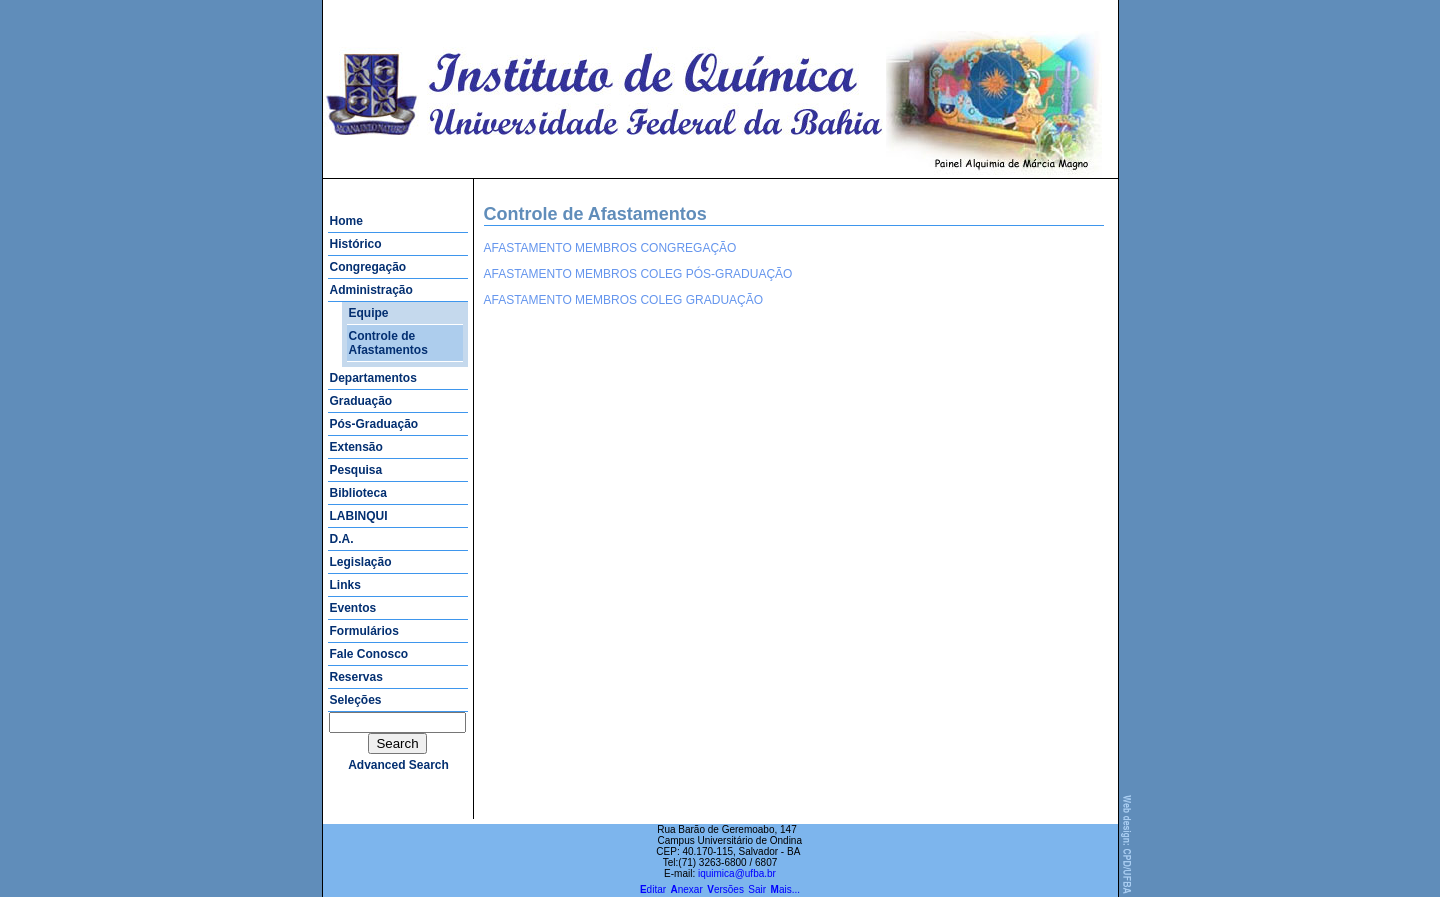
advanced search (398, 765)
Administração (371, 290)
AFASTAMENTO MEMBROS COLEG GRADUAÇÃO (624, 300)
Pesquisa (356, 470)
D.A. (342, 539)
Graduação (361, 401)
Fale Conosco (369, 654)
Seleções (356, 700)
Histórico (356, 244)
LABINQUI (359, 516)
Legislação (361, 562)
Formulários (364, 631)
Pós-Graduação (374, 424)
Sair (757, 889)
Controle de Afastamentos (388, 343)
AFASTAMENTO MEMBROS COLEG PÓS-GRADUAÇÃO (638, 274)
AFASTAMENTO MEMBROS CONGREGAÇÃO (610, 248)
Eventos (353, 608)
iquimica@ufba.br (737, 873)
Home (346, 221)
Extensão (356, 447)
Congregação (368, 267)
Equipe (369, 313)
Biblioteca (358, 493)
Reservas (356, 677)
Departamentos (373, 378)
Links (345, 585)
